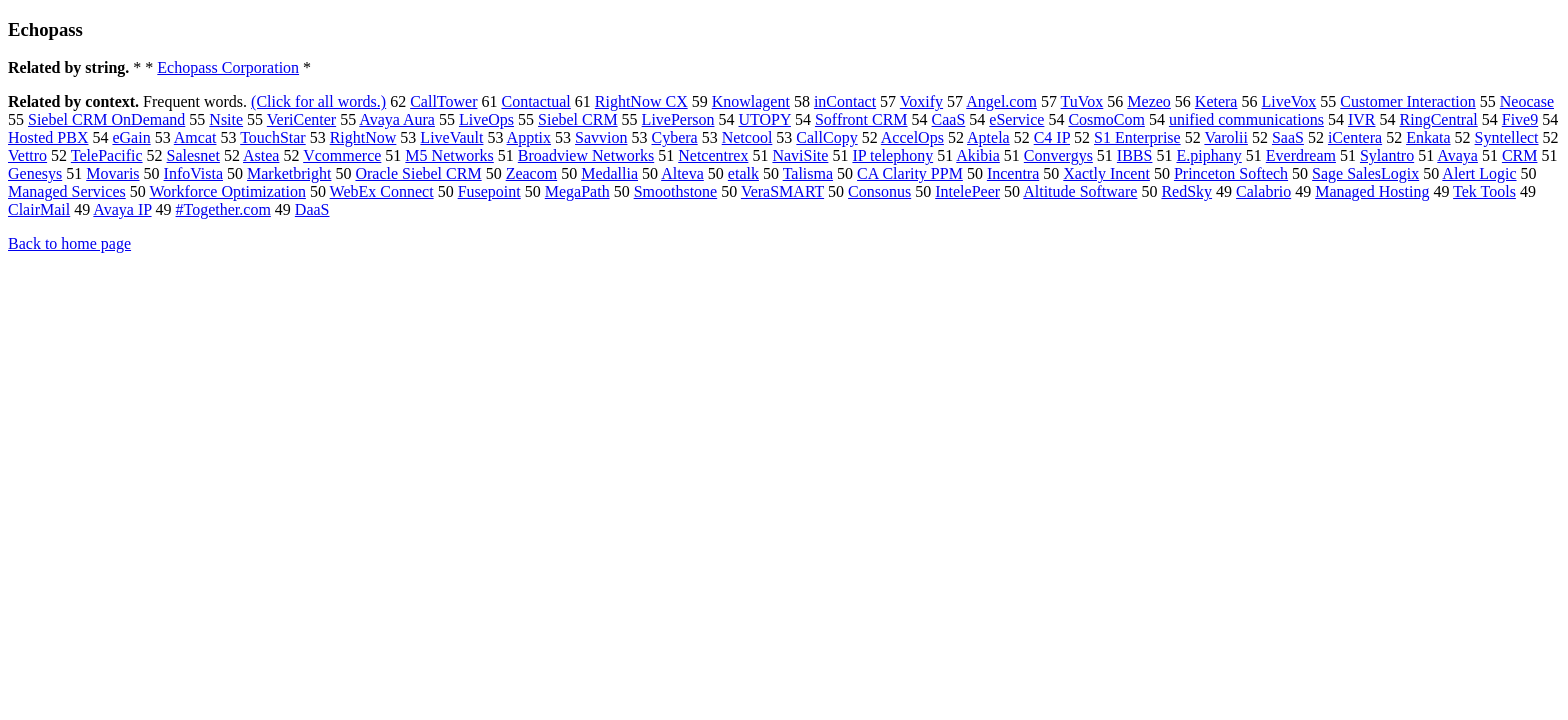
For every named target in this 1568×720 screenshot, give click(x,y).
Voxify (921, 101)
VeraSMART (782, 191)
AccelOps (912, 137)
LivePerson (678, 119)
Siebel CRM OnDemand (106, 119)
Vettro (27, 155)
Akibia (978, 155)
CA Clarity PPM (910, 173)
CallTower (443, 101)
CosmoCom (1106, 119)
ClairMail (39, 209)
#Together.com (223, 209)
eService (1016, 119)
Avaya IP (122, 209)
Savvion (601, 137)
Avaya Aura (397, 119)
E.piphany (1208, 155)
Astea (261, 155)
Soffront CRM (861, 119)
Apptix (529, 137)
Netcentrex (713, 155)
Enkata (1428, 137)
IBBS (1135, 155)
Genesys (35, 173)
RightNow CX (641, 101)
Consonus (879, 191)
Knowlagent (751, 101)
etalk (743, 173)
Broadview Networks (586, 155)
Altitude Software (1080, 191)
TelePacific (107, 155)
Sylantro (1387, 155)
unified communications (1246, 119)
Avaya (1457, 155)
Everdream (1301, 155)
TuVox (1082, 101)
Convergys (1058, 155)
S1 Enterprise (1137, 137)
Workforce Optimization (227, 191)
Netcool (747, 137)
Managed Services (67, 191)
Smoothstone (676, 191)
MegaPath (577, 191)
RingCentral (1439, 119)
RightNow (363, 137)
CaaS (949, 119)
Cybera (674, 137)
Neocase (1527, 101)
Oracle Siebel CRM (418, 173)
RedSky (1186, 191)
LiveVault (451, 137)
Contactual (535, 101)
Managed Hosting (1372, 191)
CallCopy (826, 137)
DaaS (312, 209)
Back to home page (69, 243)
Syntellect (1507, 137)
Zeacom (532, 173)
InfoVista (193, 173)
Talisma (808, 173)
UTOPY (764, 119)
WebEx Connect (382, 191)
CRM (1520, 155)
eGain (131, 137)
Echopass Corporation (228, 67)
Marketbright (289, 173)
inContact (845, 101)
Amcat (195, 137)
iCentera (1355, 137)
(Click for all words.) (318, 101)
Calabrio (1263, 191)
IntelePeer (967, 191)
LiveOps (486, 119)
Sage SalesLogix (1365, 173)
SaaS (1288, 137)
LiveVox (1288, 101)
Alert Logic (1479, 173)
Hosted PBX (48, 137)
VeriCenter (301, 119)
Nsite (226, 119)
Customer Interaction (1408, 101)
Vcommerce (342, 155)
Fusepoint (489, 191)
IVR (1362, 119)
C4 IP (1052, 137)
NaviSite (800, 155)
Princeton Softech (1231, 173)
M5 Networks (449, 155)
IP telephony (892, 155)
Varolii (1226, 137)
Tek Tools (1484, 191)
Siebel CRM (578, 119)
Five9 (1520, 119)
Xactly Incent (1106, 173)
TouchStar (273, 137)
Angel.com (1001, 101)
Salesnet (193, 155)
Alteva (682, 173)
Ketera (1216, 101)
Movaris (112, 173)
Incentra (1013, 173)
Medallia (609, 173)
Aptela (988, 137)
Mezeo (1149, 101)
